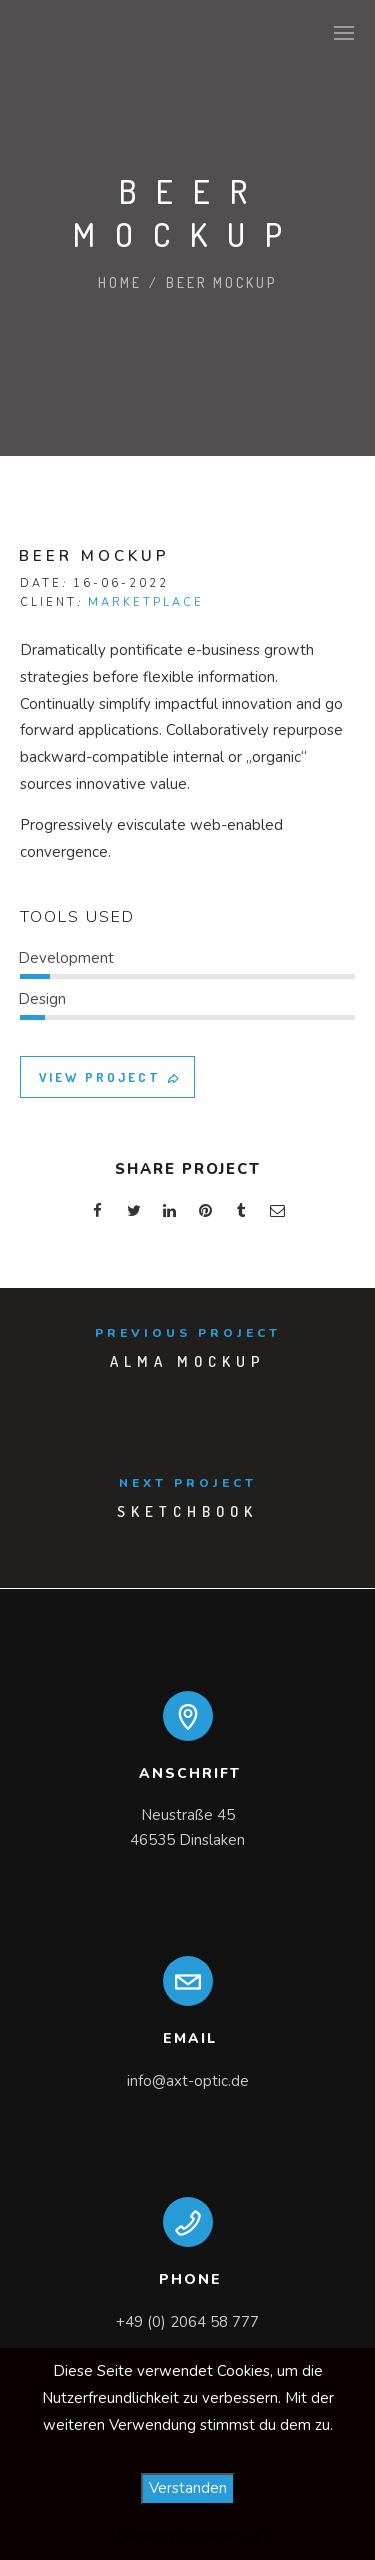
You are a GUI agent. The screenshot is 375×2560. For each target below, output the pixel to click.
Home (120, 282)
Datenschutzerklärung (188, 2536)
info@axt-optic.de (188, 2081)
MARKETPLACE (146, 602)
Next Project (188, 1483)
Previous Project (188, 1333)
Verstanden (188, 2488)
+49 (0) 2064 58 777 (187, 2322)
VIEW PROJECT (110, 1077)
